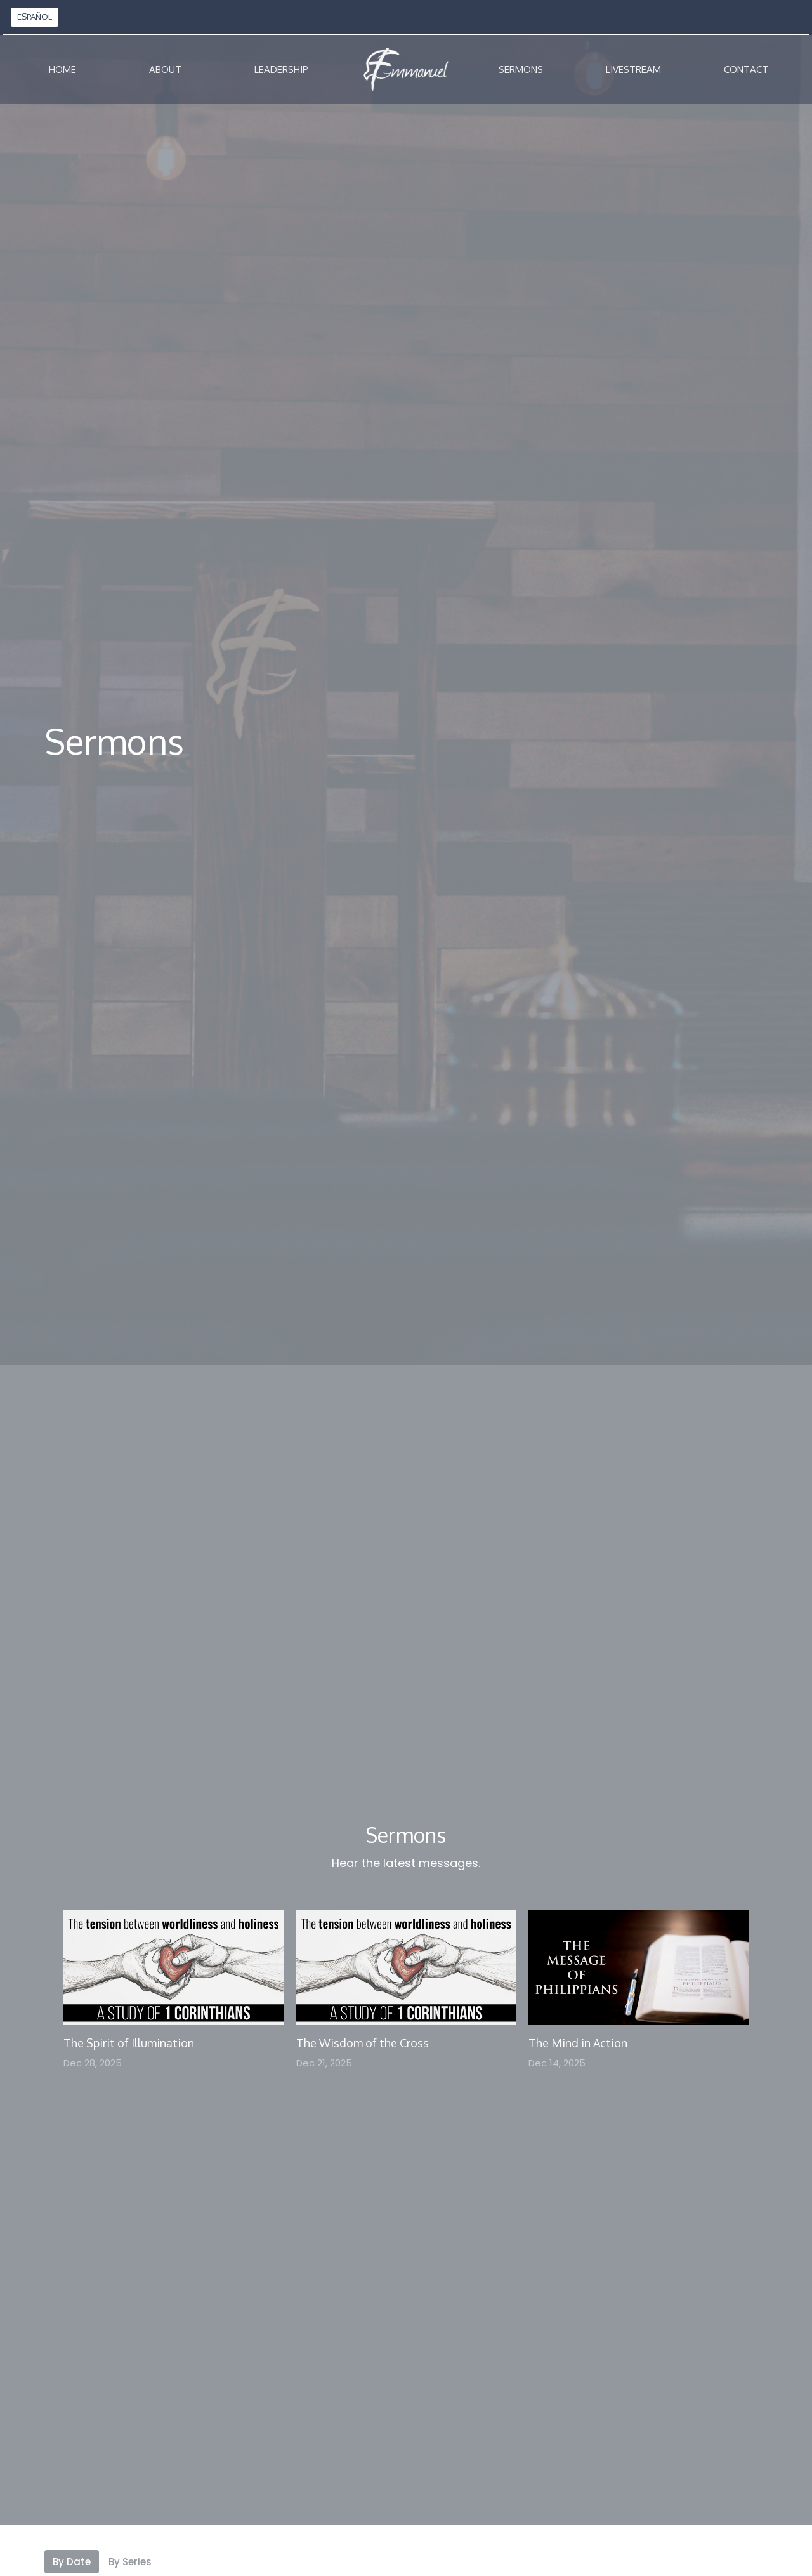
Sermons (521, 69)
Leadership (281, 69)
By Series (130, 2561)
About (165, 69)
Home (62, 69)
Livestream (633, 69)
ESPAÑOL (34, 16)
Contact (746, 69)
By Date (72, 2561)
